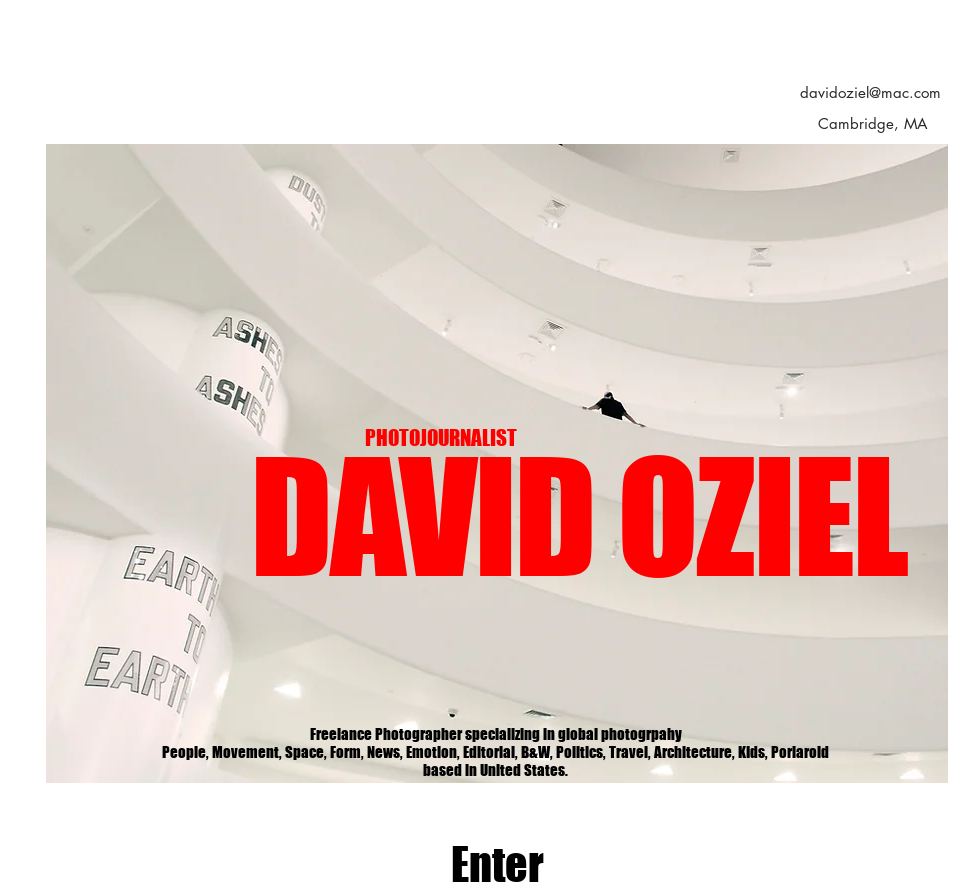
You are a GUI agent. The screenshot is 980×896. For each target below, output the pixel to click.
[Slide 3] (499, 751)
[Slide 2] (476, 751)
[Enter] (497, 865)
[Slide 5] (545, 751)
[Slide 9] (591, 751)
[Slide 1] (453, 751)
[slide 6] (568, 751)
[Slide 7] (430, 751)
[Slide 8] (382, 751)
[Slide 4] (522, 751)
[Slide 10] (614, 751)
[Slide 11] (407, 751)
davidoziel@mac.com (870, 92)
